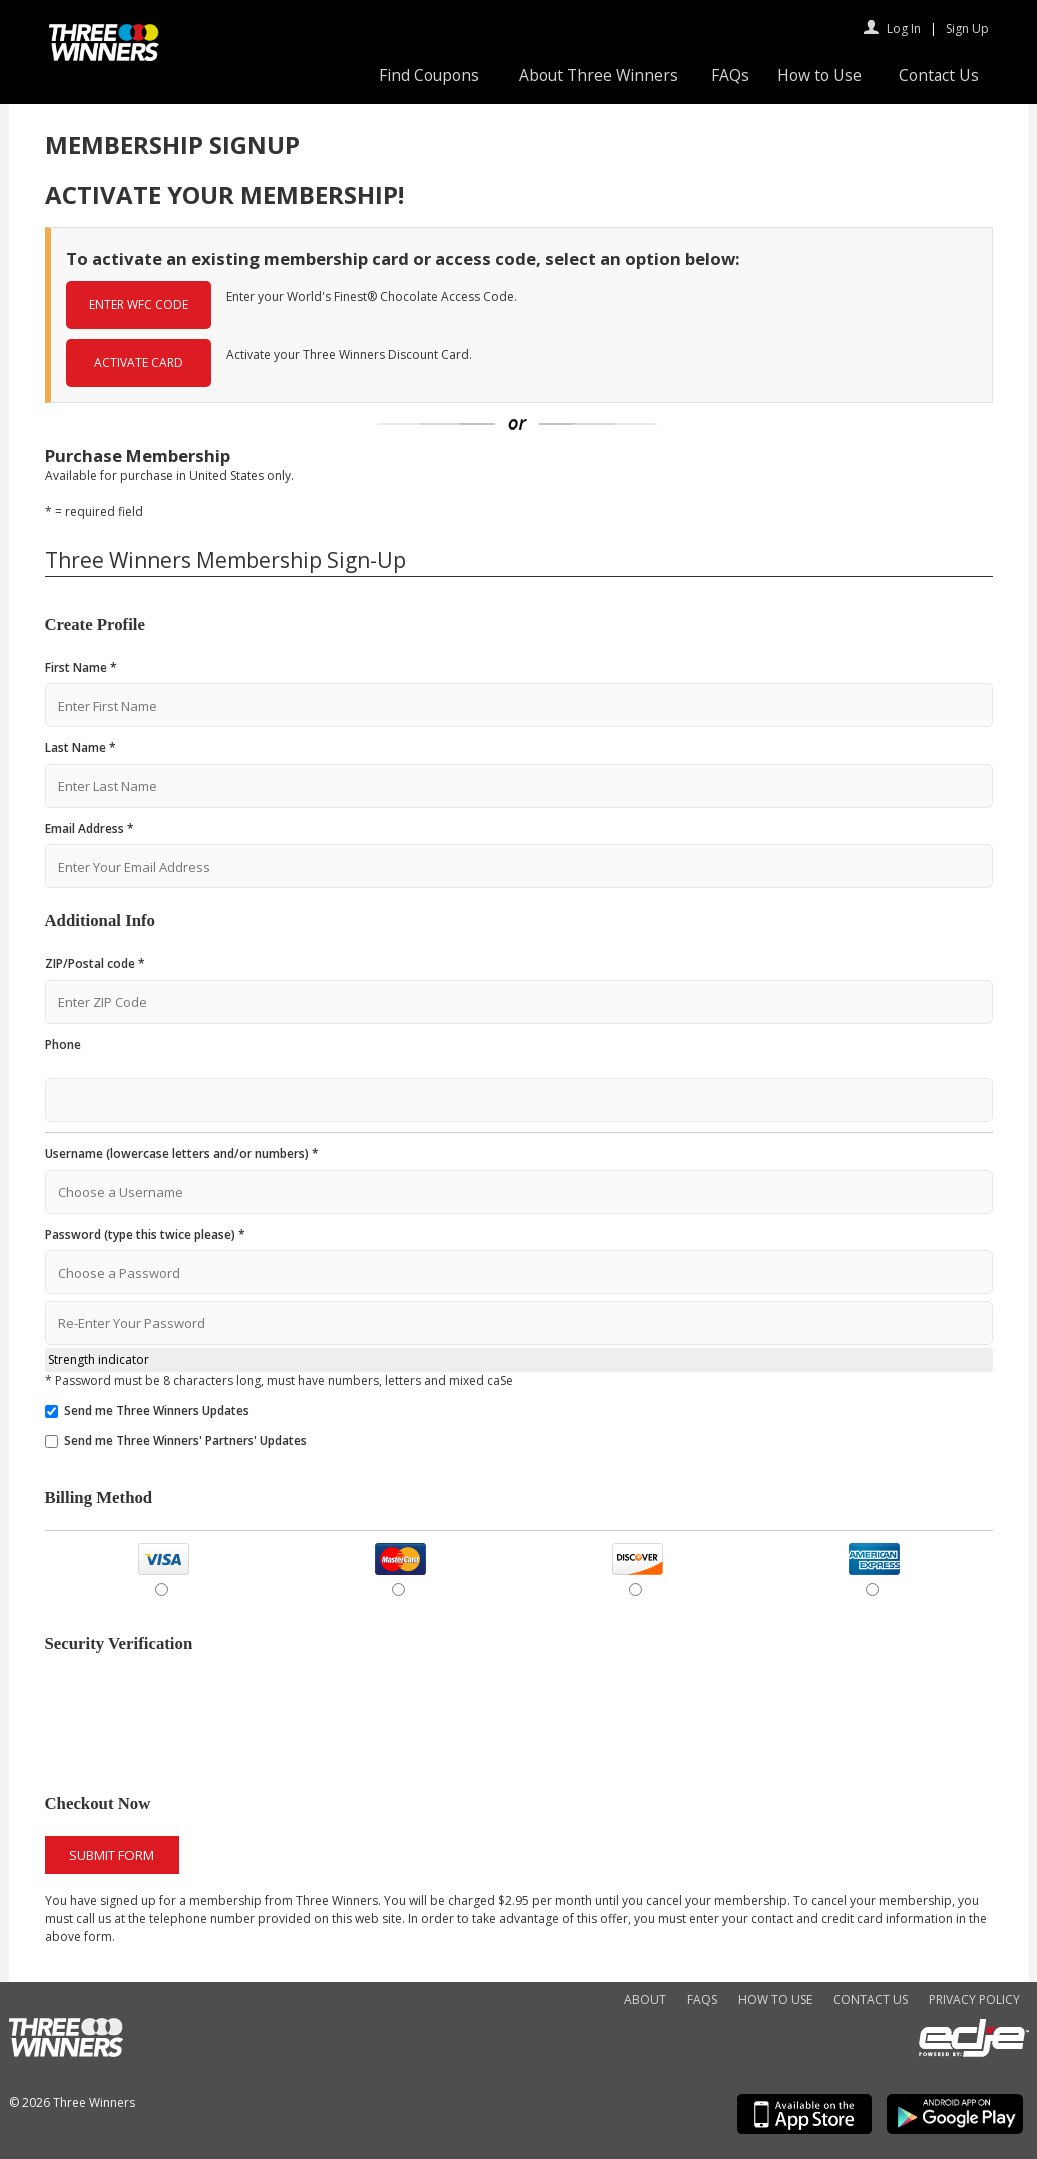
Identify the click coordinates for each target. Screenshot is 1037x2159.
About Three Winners (598, 75)
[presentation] (197, 1717)
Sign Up (967, 28)
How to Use (819, 75)
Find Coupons (429, 75)
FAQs (730, 75)
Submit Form (111, 1855)
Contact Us (939, 75)
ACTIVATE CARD (138, 362)
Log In (904, 28)
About (645, 1999)
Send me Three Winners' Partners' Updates (185, 1440)
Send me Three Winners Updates (156, 1410)
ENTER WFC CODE (138, 304)
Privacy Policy (974, 1999)
